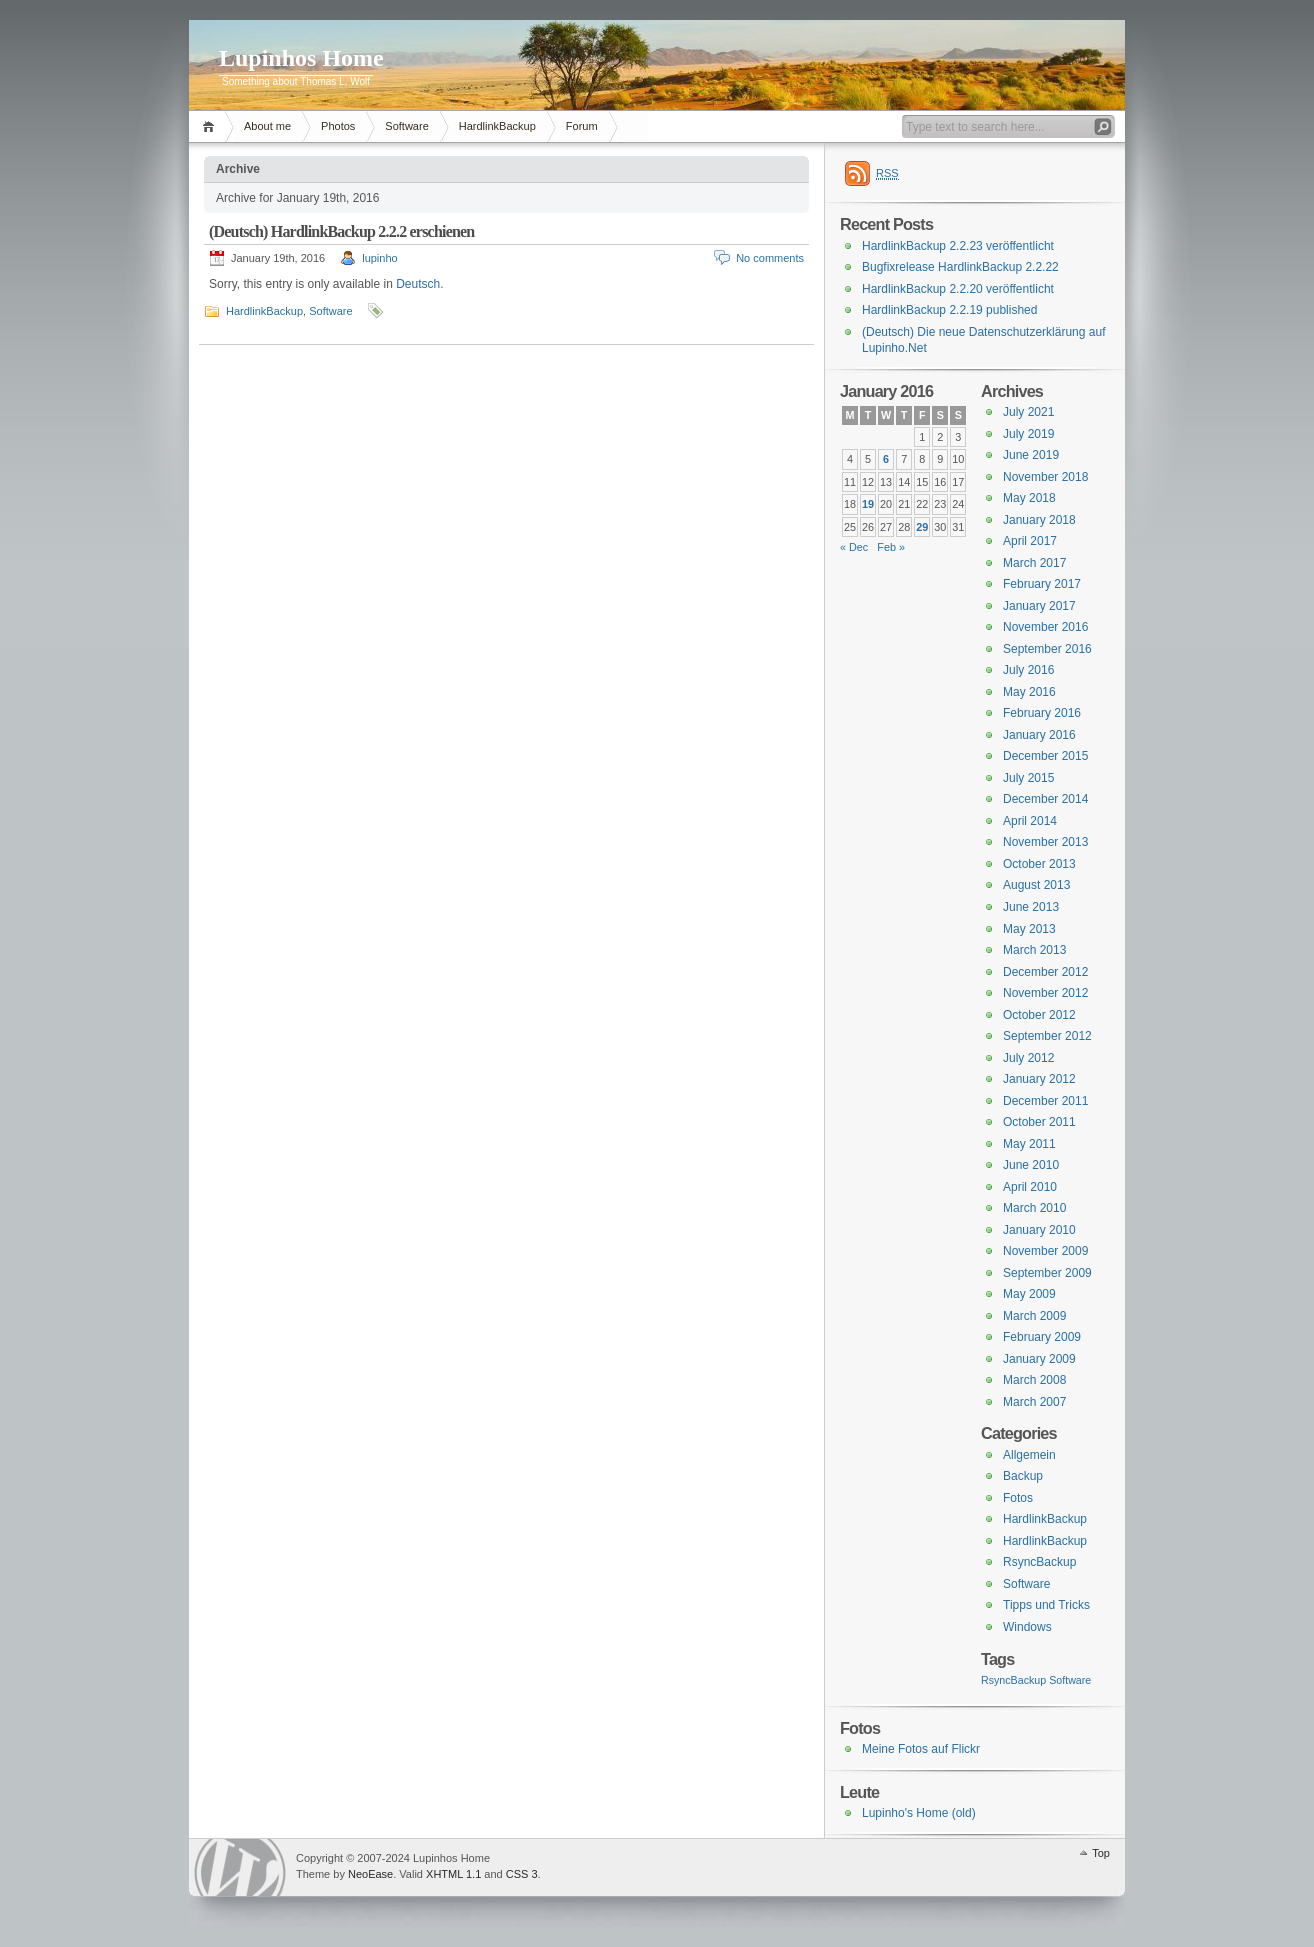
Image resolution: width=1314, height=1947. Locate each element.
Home (211, 126)
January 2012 (1039, 1079)
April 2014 (1030, 821)
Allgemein (1029, 1455)
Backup (1023, 1476)
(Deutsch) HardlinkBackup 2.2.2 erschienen (341, 231)
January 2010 (1039, 1230)
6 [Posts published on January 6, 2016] (886, 459)
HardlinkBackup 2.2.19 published (949, 310)
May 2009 (1029, 1294)
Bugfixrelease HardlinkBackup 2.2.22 (960, 267)
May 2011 (1029, 1144)
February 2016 (1042, 713)
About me (267, 126)
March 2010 (1034, 1208)
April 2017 (1030, 541)
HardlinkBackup (497, 126)
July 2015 (1028, 778)
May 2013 (1029, 929)
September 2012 (1047, 1036)
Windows (1027, 1627)
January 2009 (1039, 1359)
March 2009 (1034, 1316)
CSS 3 (522, 1874)
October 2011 (1039, 1122)
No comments (770, 258)
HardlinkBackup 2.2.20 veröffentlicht (958, 289)
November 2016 (1045, 627)
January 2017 (1039, 606)
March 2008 (1034, 1380)
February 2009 (1042, 1337)
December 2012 (1045, 972)
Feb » (891, 547)
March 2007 (1034, 1402)
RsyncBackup (1039, 1562)
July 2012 (1028, 1058)
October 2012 (1039, 1015)
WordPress (240, 1867)
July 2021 (1028, 412)
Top (1101, 1853)
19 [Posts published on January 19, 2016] (868, 504)
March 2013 (1034, 950)
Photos (338, 126)
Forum (582, 126)
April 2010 (1030, 1187)
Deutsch (418, 284)
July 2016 (1028, 670)
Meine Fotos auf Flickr (921, 1749)
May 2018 (1029, 498)
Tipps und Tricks (1046, 1605)
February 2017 (1042, 584)
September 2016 (1047, 649)
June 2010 (1031, 1165)
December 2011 (1045, 1101)
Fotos (1018, 1498)
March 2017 (1034, 563)
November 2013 (1045, 842)
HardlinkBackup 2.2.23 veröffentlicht (958, 246)
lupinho (379, 258)
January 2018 (1039, 520)
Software (406, 126)
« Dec (854, 547)
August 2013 (1036, 885)
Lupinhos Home (301, 58)
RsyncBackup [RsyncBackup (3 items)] (1013, 1680)
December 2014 (1045, 799)
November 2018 (1045, 477)
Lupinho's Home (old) (919, 1813)
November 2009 (1045, 1251)
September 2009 (1047, 1273)
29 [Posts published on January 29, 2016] (922, 527)
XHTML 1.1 (453, 1874)
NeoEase (370, 1874)
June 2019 (1031, 455)
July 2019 (1028, 434)
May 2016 (1029, 692)
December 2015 (1045, 756)
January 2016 (1039, 735)
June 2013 (1031, 907)
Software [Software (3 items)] (1070, 1680)
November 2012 (1045, 993)
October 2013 (1039, 864)
